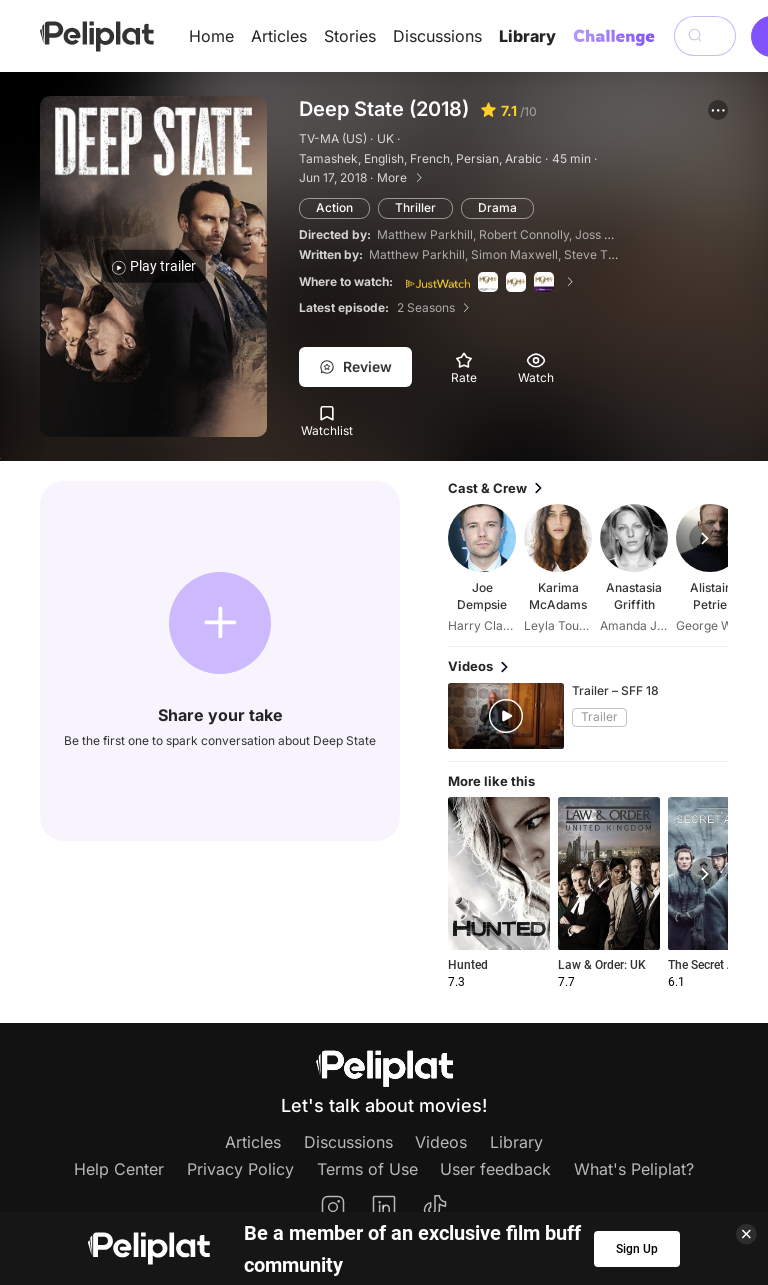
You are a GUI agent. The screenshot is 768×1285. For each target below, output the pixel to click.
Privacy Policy (240, 1169)
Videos (441, 1142)
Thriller (415, 207)
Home (211, 36)
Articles (279, 36)
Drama (497, 207)
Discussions (437, 36)
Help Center (119, 1169)
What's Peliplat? (634, 1169)
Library (527, 36)
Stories (350, 36)
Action (334, 207)
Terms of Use (367, 1169)
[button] (718, 110)
